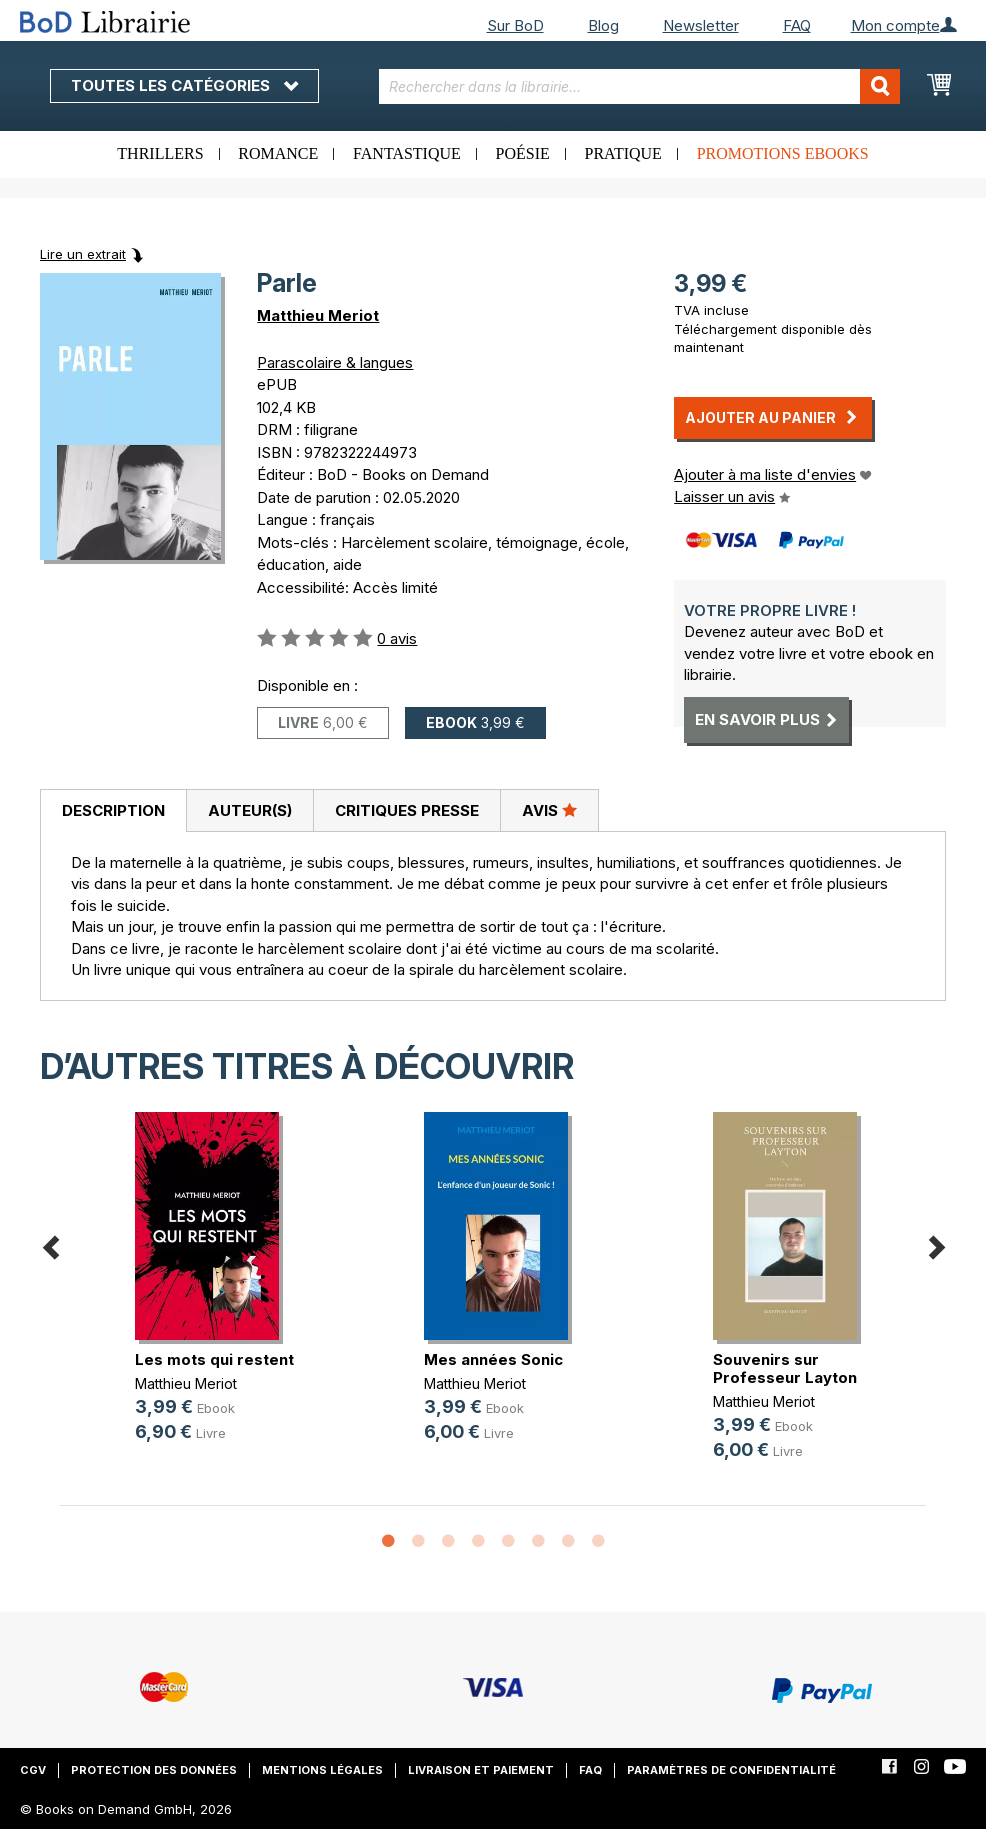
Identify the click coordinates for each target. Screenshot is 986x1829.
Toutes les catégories (184, 85)
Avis (549, 810)
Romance (278, 153)
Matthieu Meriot (318, 315)
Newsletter (701, 25)
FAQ (797, 25)
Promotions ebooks (783, 153)
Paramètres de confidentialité (731, 1770)
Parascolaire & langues (335, 362)
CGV (33, 1770)
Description (113, 810)
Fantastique (407, 153)
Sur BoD (515, 25)
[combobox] (639, 86)
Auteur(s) (250, 810)
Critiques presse (407, 810)
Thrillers (160, 153)
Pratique (623, 153)
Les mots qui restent (214, 1359)
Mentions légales (322, 1770)
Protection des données (154, 1770)
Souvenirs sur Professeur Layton (785, 1368)
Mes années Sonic (493, 1359)
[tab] (113, 811)
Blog (603, 25)
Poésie (523, 153)
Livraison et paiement (481, 1770)
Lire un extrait (83, 254)
